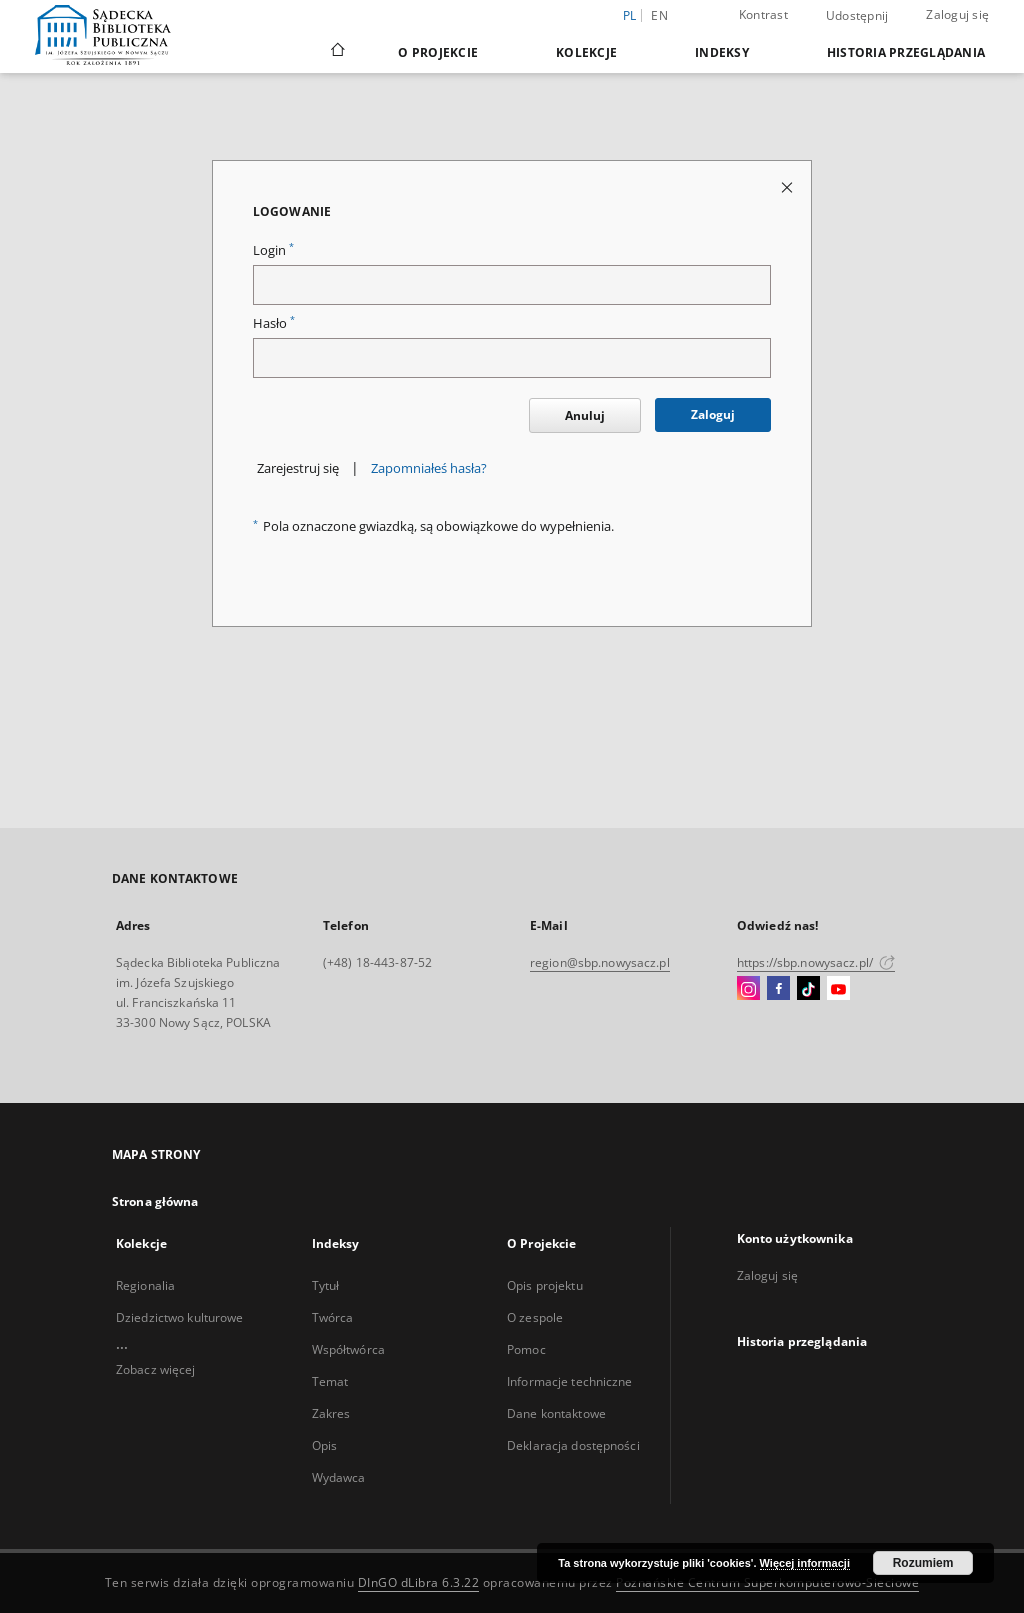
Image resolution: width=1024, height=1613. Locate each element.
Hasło (274, 323)
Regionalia (145, 1285)
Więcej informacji (805, 1563)
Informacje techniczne (570, 1381)
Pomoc (526, 1349)
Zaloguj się (957, 14)
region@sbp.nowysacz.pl (600, 962)
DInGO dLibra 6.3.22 (419, 1582)
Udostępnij (857, 16)
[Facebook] (778, 989)
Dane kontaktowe (556, 1413)
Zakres (331, 1413)
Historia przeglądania (906, 52)
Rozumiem (923, 1563)
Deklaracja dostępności (573, 1445)
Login (273, 250)
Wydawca (339, 1477)
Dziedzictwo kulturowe (180, 1317)
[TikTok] (808, 989)
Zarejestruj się (298, 468)
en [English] (659, 15)
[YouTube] (838, 989)
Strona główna (155, 1201)
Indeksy (722, 52)
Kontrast (763, 14)
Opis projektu (545, 1285)
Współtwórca (348, 1349)
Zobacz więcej (156, 1369)
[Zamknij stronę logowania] (788, 186)
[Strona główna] (336, 52)
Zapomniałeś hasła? (429, 468)
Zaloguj (713, 414)
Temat (330, 1381)
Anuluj (585, 415)
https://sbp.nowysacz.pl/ (816, 962)
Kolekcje (586, 52)
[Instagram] (748, 989)
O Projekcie (438, 52)
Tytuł (326, 1285)
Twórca (333, 1317)
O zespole (535, 1317)
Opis (324, 1445)
